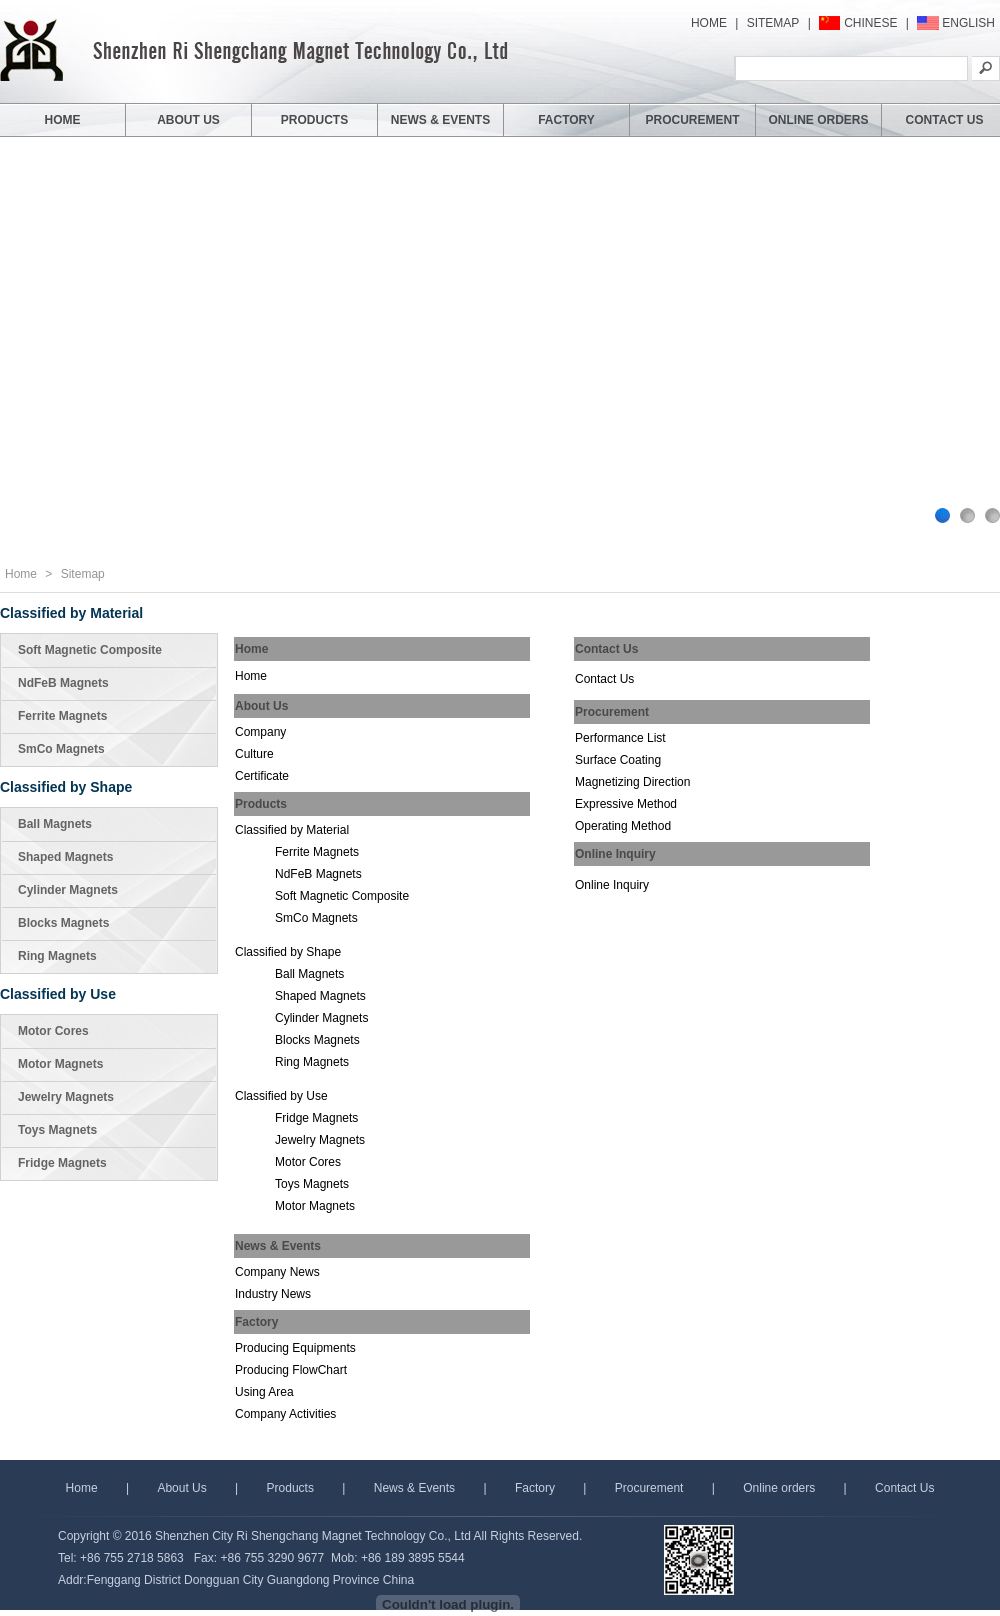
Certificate (262, 776)
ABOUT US (188, 120)
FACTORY (566, 120)
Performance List (620, 738)
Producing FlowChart (291, 1370)
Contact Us (604, 679)
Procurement (649, 1488)
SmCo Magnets (61, 749)
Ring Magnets (57, 956)
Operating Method (623, 826)
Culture (254, 754)
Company (260, 732)
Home (21, 574)
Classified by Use (58, 994)
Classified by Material (71, 613)
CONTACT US (945, 120)
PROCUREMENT (692, 120)
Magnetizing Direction (632, 782)
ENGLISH (968, 23)
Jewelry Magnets (66, 1097)
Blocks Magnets (63, 923)
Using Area (264, 1392)
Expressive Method (626, 804)
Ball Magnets (55, 824)
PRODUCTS (314, 120)
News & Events (414, 1488)
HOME (709, 23)
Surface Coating (618, 760)
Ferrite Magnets (62, 716)
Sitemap (83, 574)
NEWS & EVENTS (440, 120)
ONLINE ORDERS (818, 120)
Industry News (273, 1294)
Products (292, 1488)
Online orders (779, 1488)
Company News (277, 1272)
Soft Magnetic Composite (90, 650)
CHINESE (870, 23)
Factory (535, 1488)
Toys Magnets (57, 1130)
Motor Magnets (60, 1064)
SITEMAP (773, 23)
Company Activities (285, 1414)
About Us (181, 1488)
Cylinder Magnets (68, 890)
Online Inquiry (612, 885)
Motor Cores (53, 1031)
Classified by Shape (66, 787)
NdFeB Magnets (63, 683)
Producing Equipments (295, 1348)
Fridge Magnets (62, 1163)
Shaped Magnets (65, 857)
